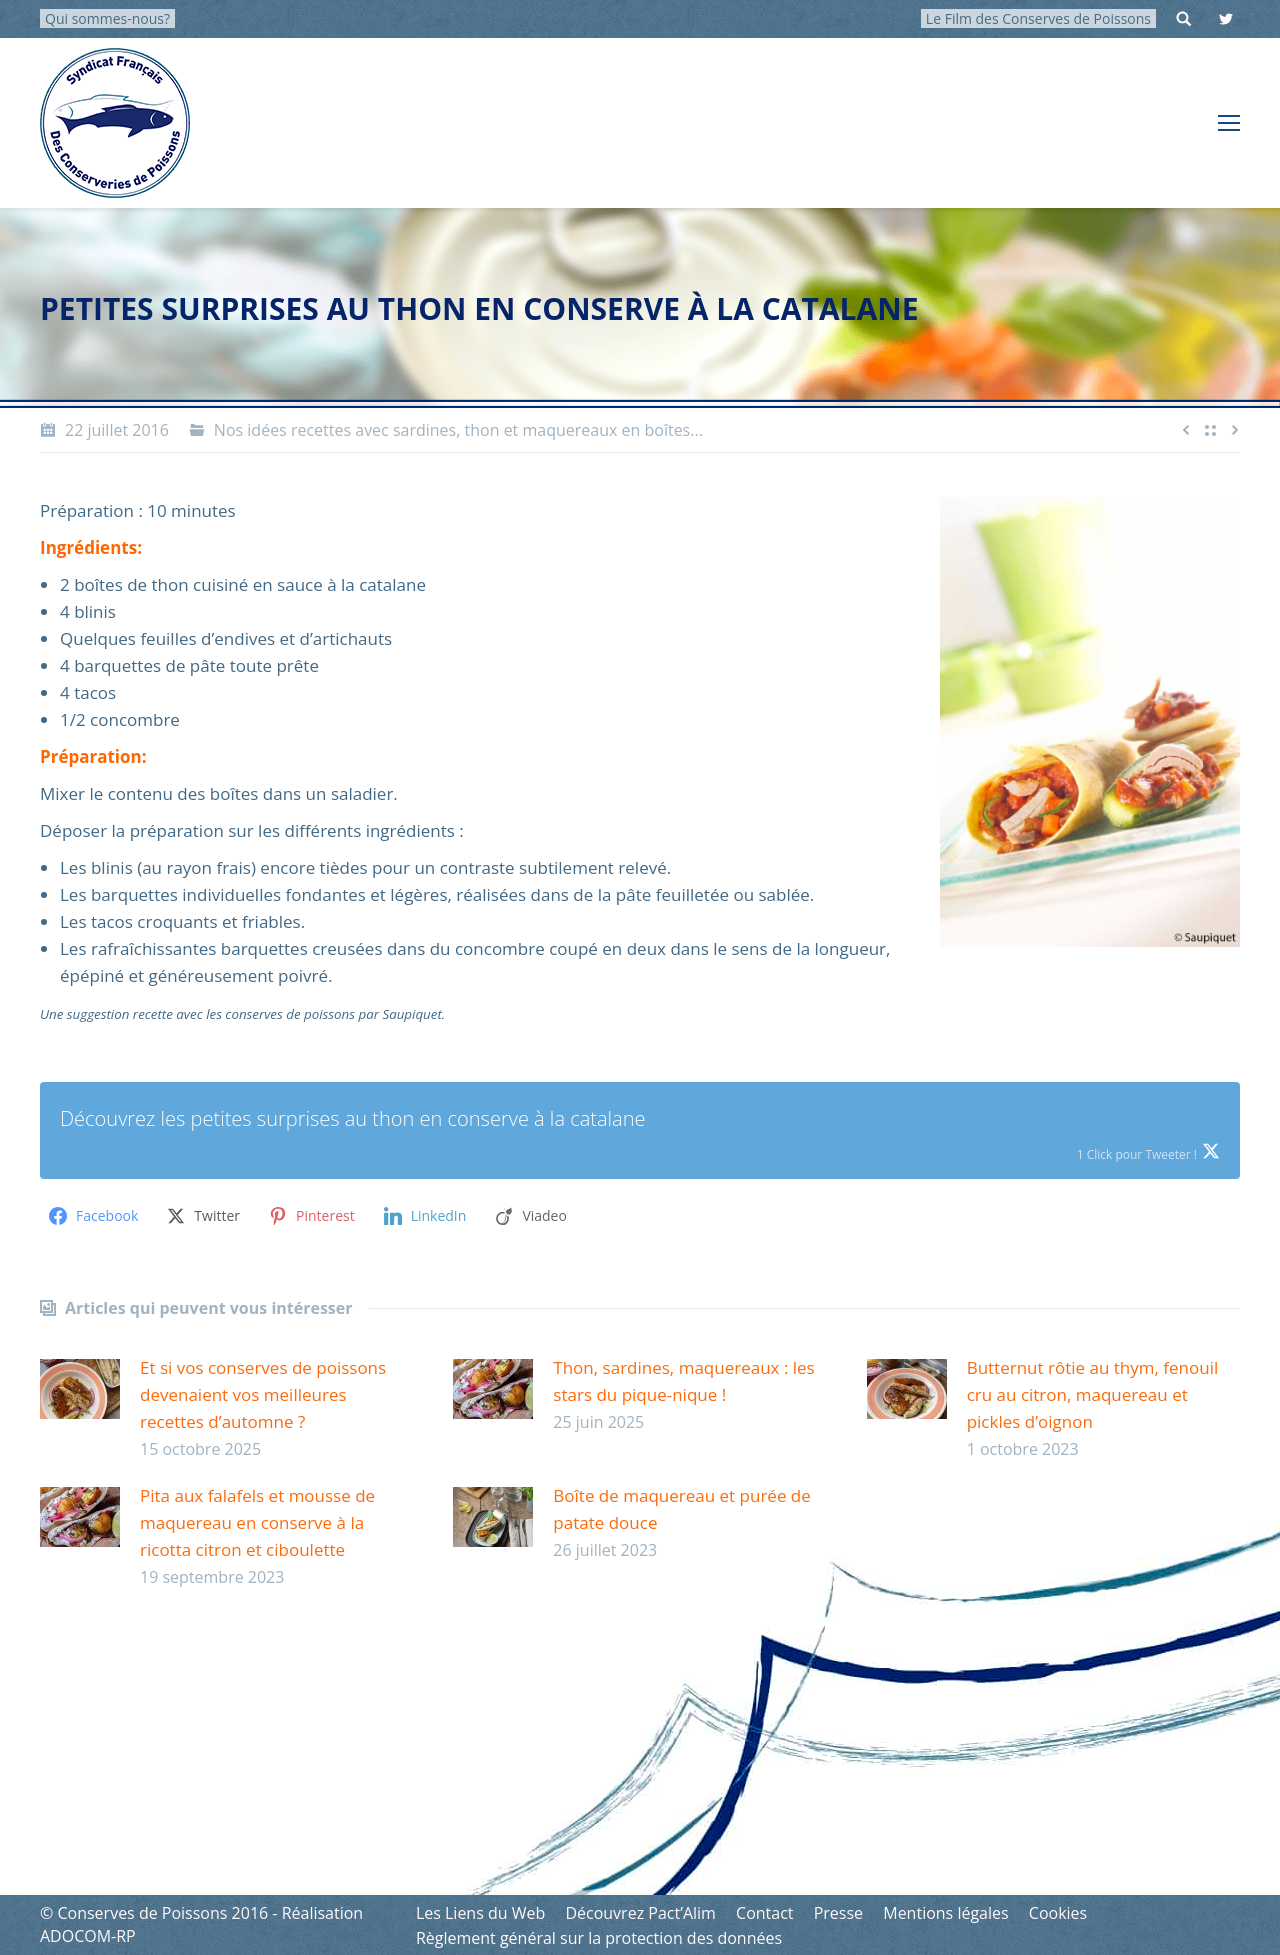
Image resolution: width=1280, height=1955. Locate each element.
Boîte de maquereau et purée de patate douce (681, 1509)
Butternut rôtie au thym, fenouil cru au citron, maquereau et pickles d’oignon (1093, 1394)
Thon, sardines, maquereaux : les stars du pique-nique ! (683, 1381)
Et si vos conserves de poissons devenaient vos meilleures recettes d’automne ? (263, 1394)
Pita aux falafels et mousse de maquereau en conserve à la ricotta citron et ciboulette (257, 1522)
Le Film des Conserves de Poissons (1038, 18)
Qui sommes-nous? (107, 18)
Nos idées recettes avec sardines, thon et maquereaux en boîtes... (458, 430)
